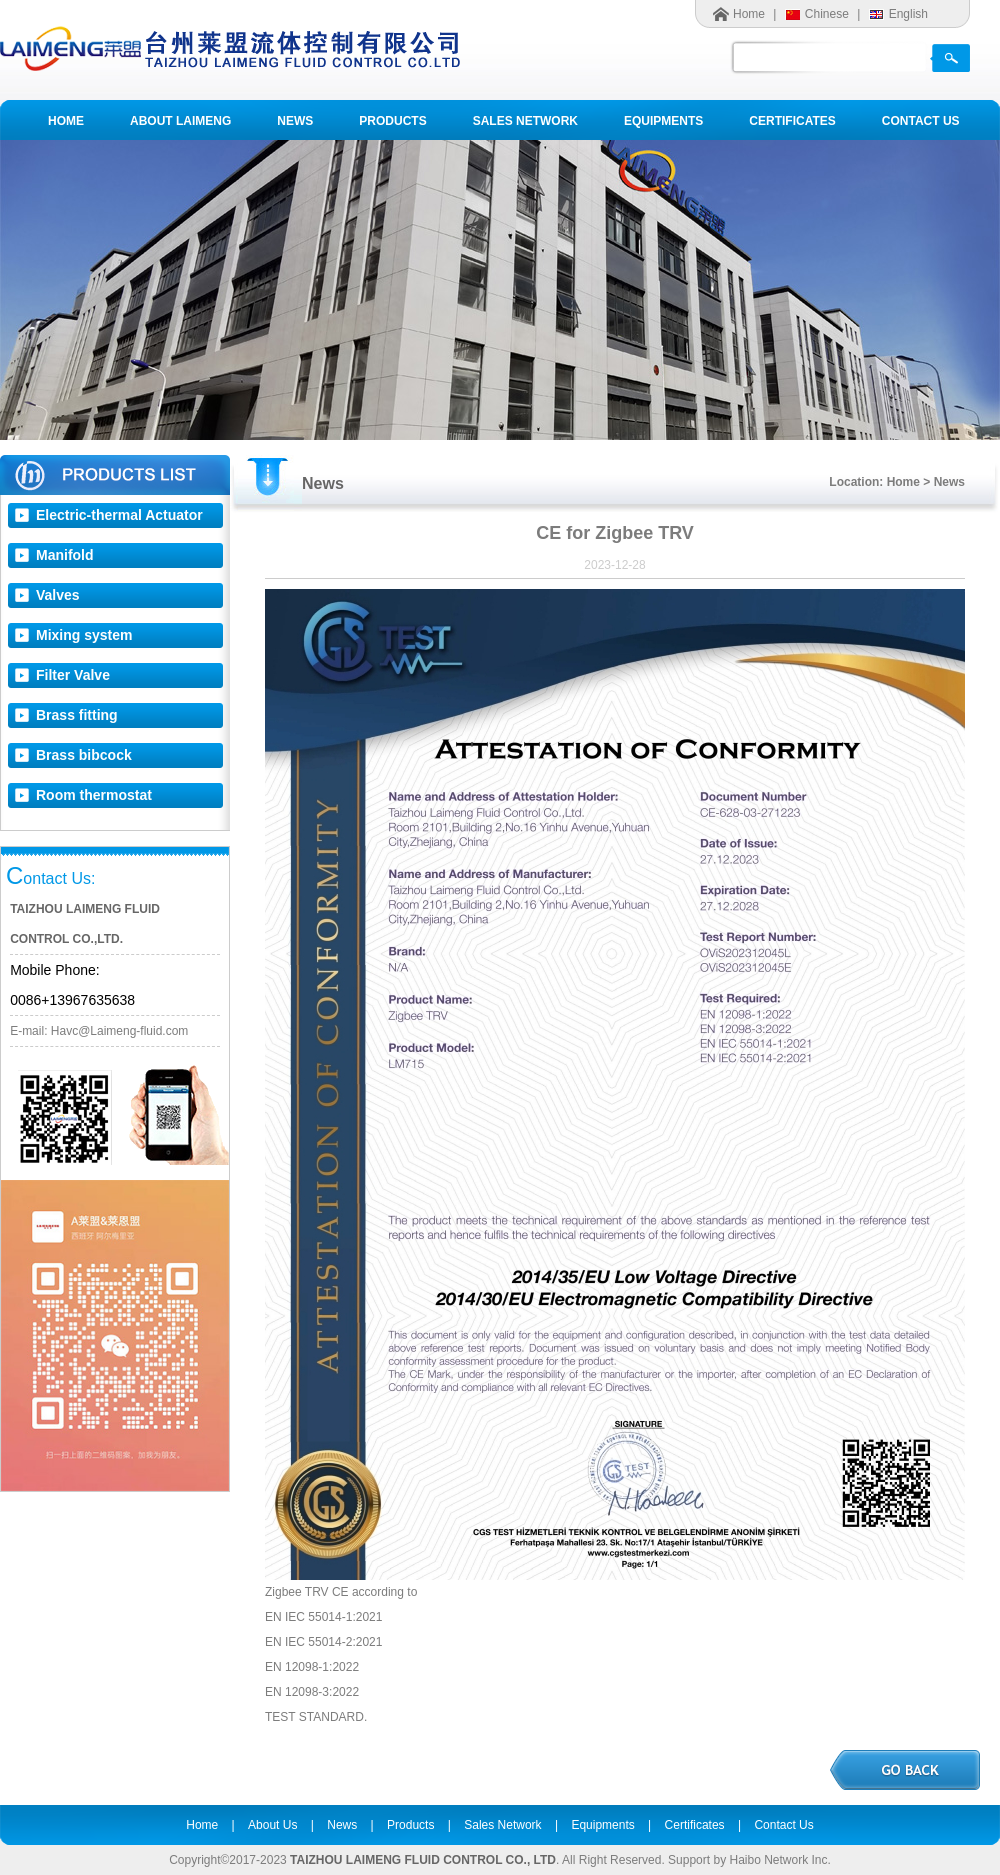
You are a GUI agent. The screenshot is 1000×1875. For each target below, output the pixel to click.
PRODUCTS (392, 121)
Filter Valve (73, 675)
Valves (58, 595)
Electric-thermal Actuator (119, 515)
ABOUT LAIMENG (180, 121)
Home (749, 14)
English (908, 14)
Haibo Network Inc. (779, 1860)
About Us (272, 1825)
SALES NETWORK (525, 121)
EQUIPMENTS (663, 121)
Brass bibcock (84, 755)
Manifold (65, 555)
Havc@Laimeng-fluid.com (120, 1031)
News (342, 1825)
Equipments (602, 1825)
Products (410, 1825)
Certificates (695, 1825)
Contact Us (783, 1825)
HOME (66, 121)
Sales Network (502, 1825)
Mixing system (84, 635)
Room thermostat (94, 795)
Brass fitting (77, 715)
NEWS (295, 121)
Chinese (827, 14)
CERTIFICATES (792, 121)
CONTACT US (921, 121)
